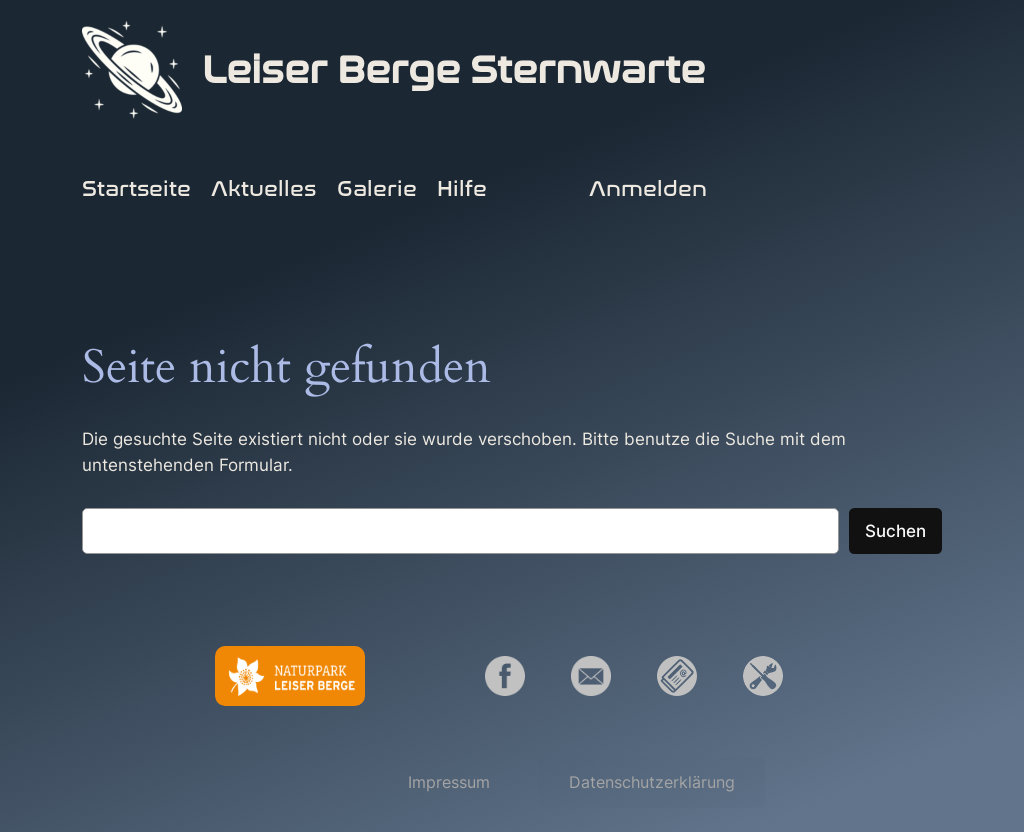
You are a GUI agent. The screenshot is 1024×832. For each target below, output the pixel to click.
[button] (449, 782)
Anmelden (648, 189)
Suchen (895, 531)
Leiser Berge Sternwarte (453, 70)
